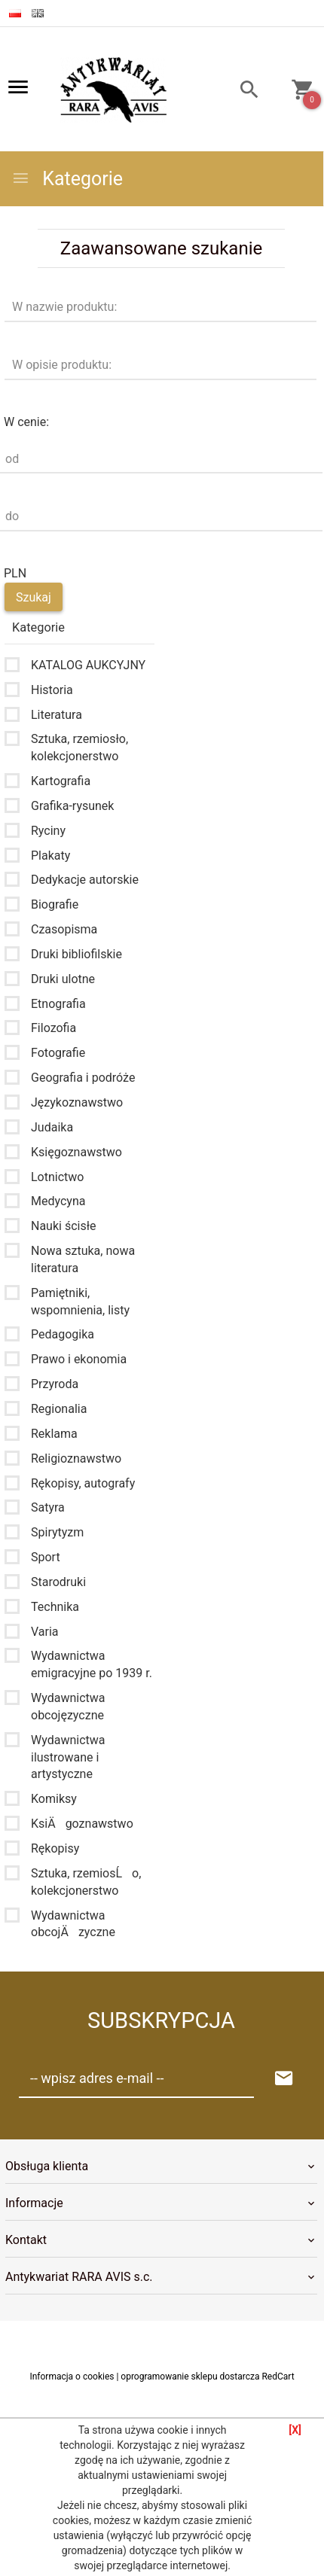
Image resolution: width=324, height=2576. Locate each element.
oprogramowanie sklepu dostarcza (190, 2376)
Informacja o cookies (71, 2376)
